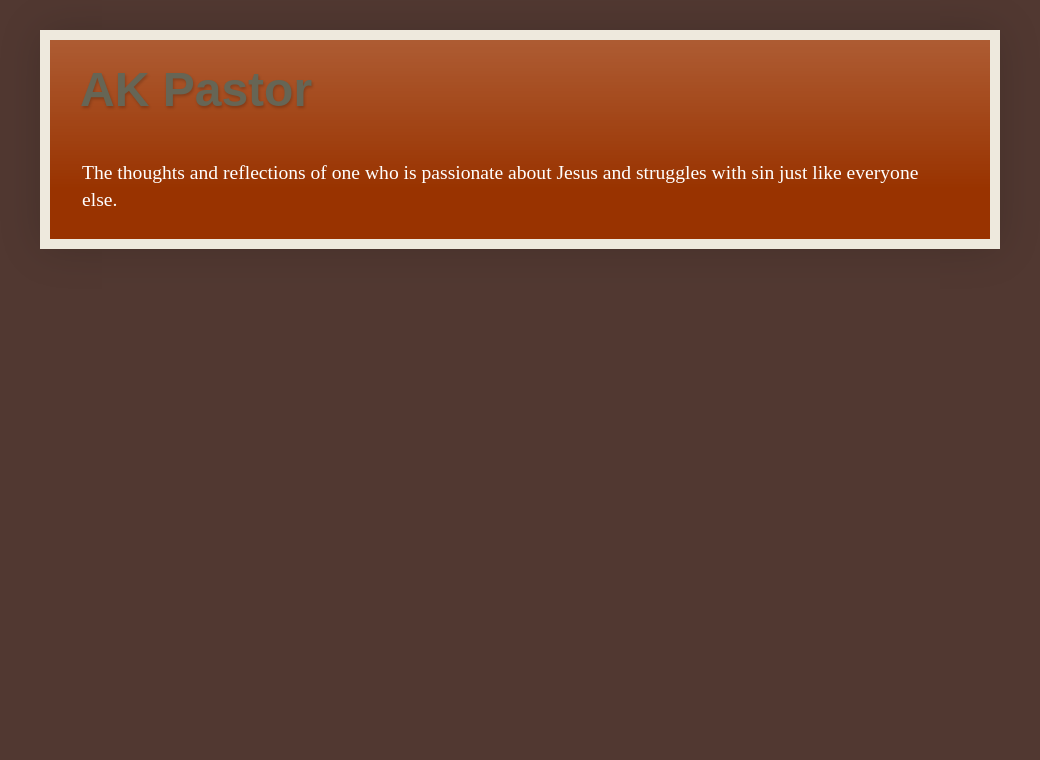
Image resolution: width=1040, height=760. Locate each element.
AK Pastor (196, 89)
